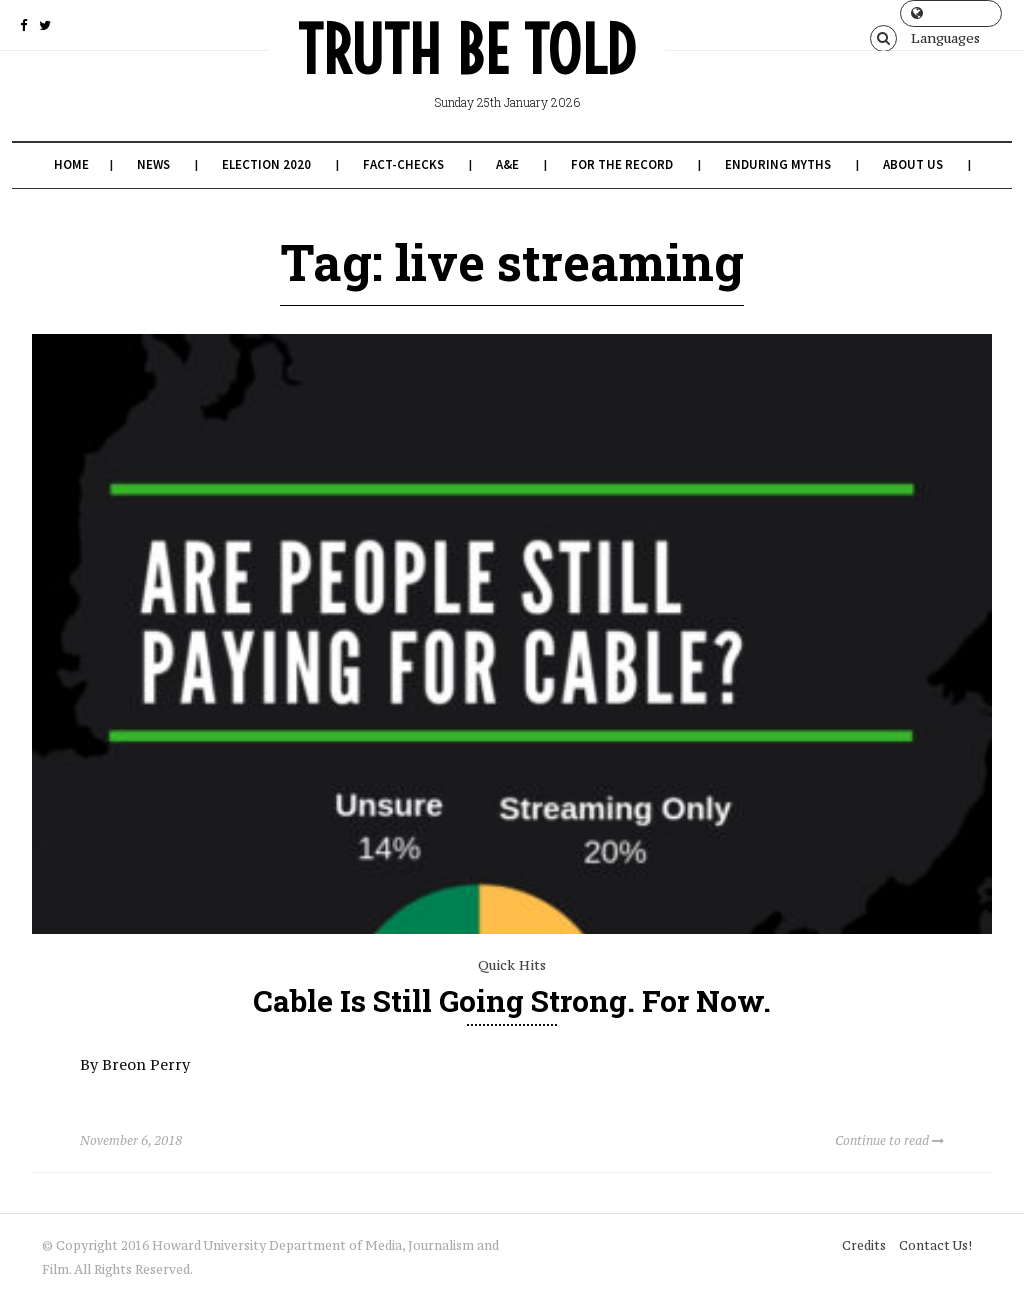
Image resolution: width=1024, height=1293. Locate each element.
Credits (864, 1245)
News (153, 164)
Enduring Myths (778, 164)
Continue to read (889, 1140)
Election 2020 (266, 164)
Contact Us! (935, 1245)
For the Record (622, 164)
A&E (507, 164)
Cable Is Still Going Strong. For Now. (512, 1000)
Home (71, 164)
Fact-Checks (403, 164)
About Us (913, 164)
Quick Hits (512, 965)
